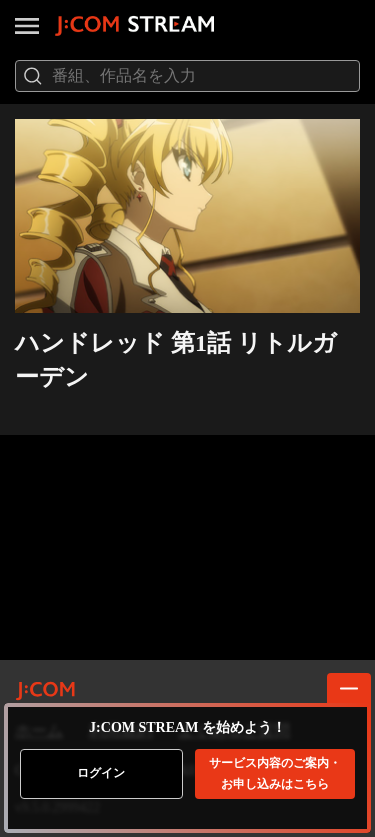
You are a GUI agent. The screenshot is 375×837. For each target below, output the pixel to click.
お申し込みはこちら (275, 773)
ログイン (101, 773)
